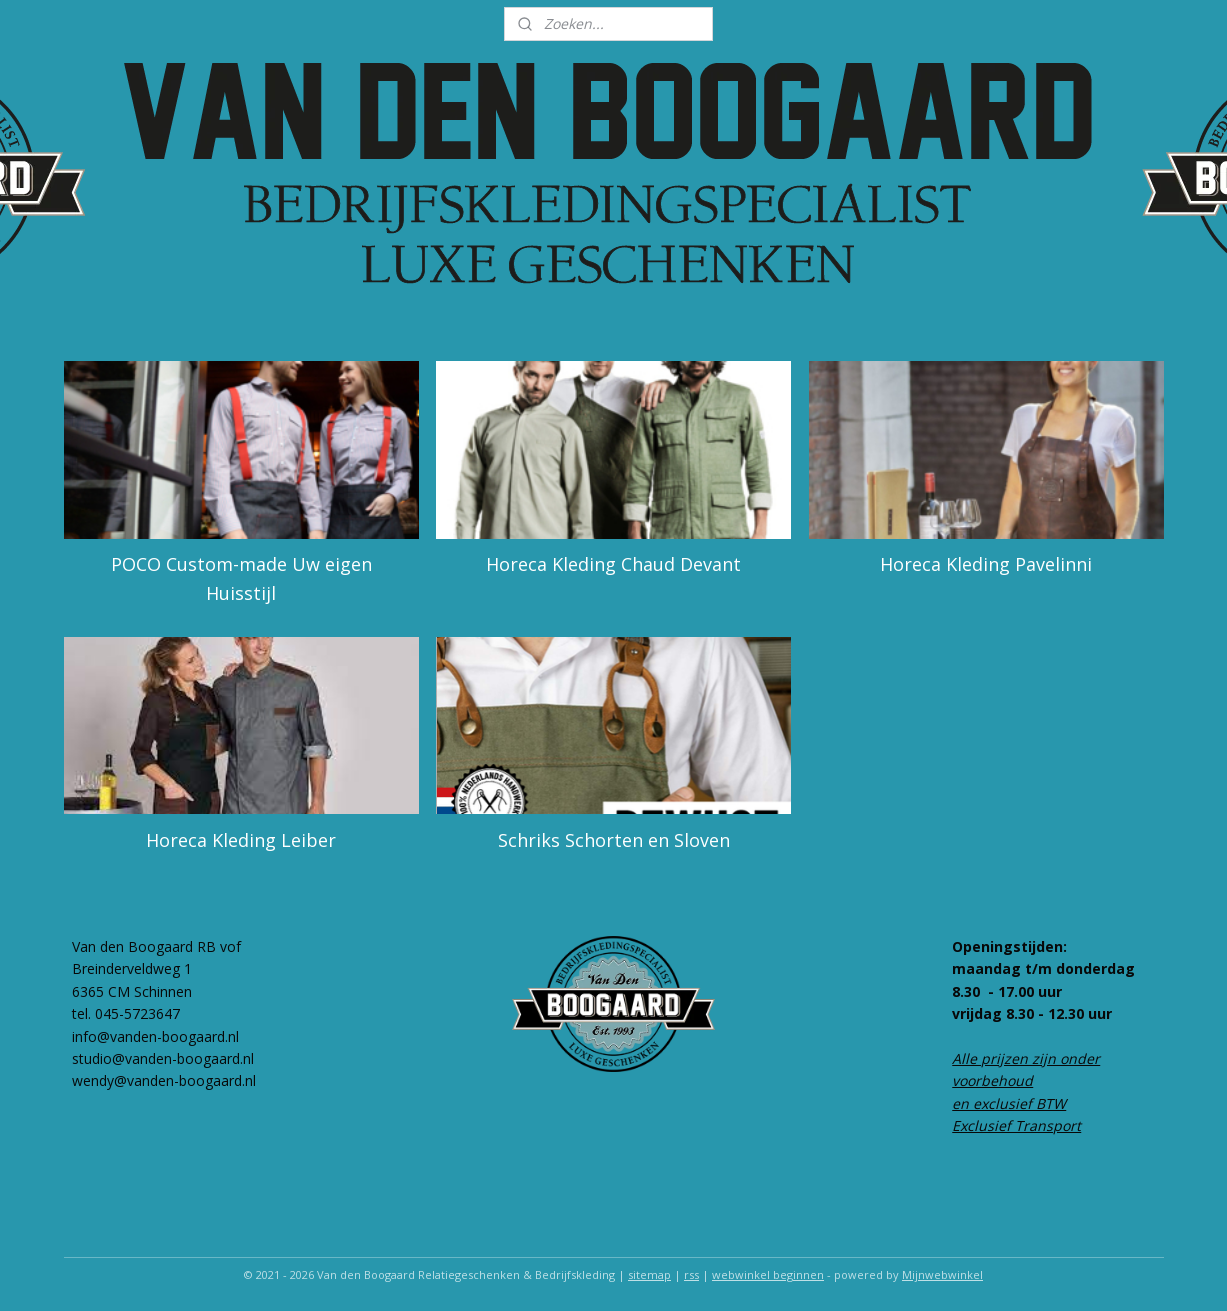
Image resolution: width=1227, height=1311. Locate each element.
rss (691, 1274)
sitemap (649, 1274)
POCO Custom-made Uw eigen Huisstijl (240, 578)
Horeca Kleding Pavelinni (986, 564)
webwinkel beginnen (768, 1274)
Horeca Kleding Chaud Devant (613, 564)
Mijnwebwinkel (942, 1274)
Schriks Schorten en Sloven (613, 840)
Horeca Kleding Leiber (241, 840)
